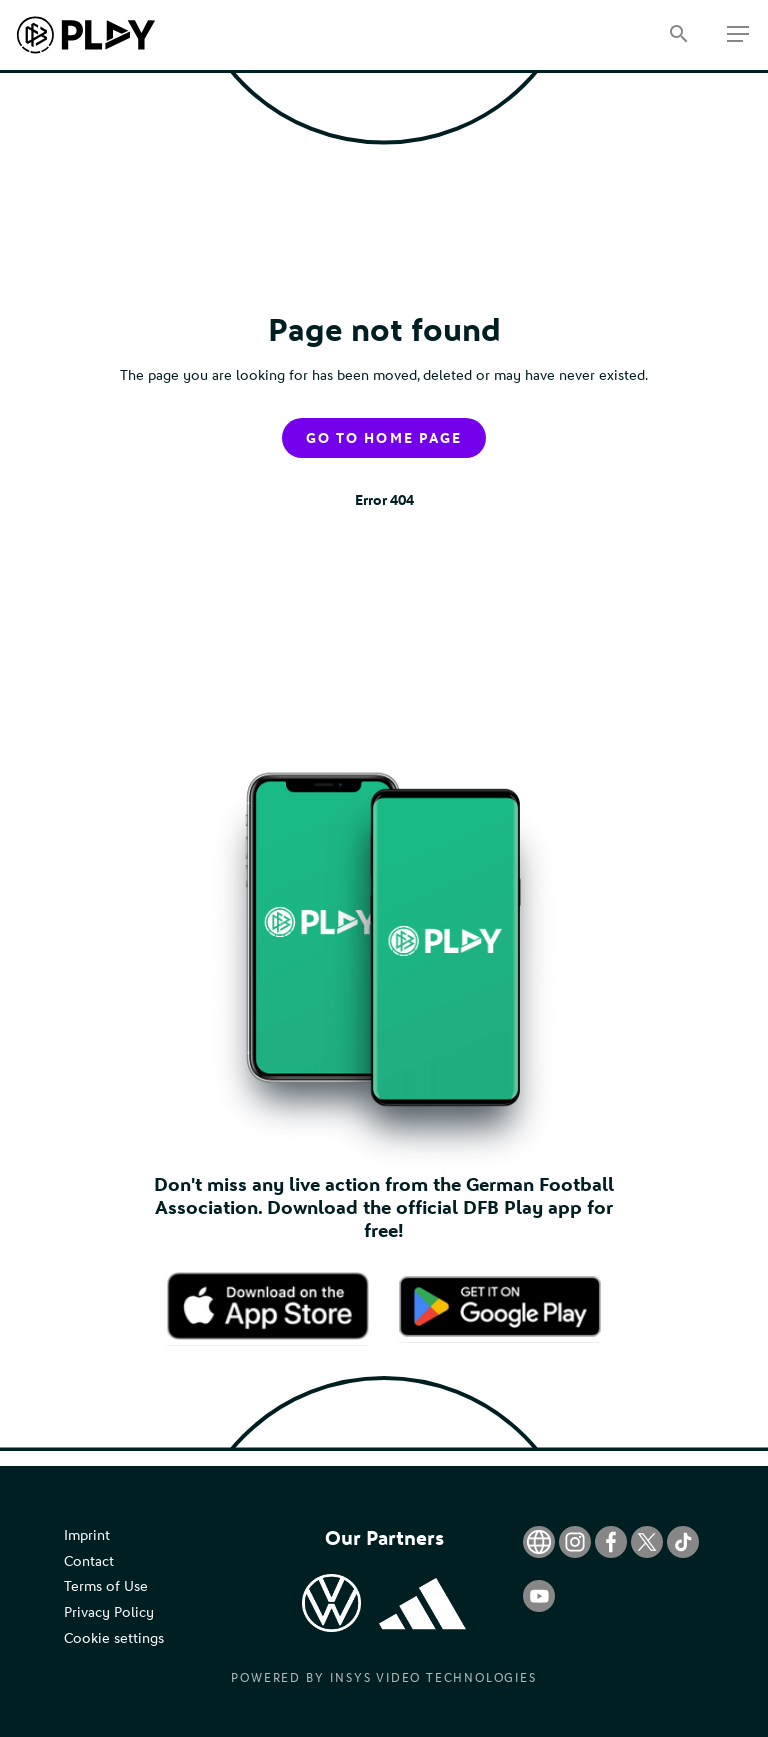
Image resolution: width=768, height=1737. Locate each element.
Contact (89, 1561)
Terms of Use (106, 1586)
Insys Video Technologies (433, 1678)
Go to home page (384, 438)
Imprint (87, 1535)
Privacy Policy (109, 1612)
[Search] (678, 35)
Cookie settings (114, 1638)
